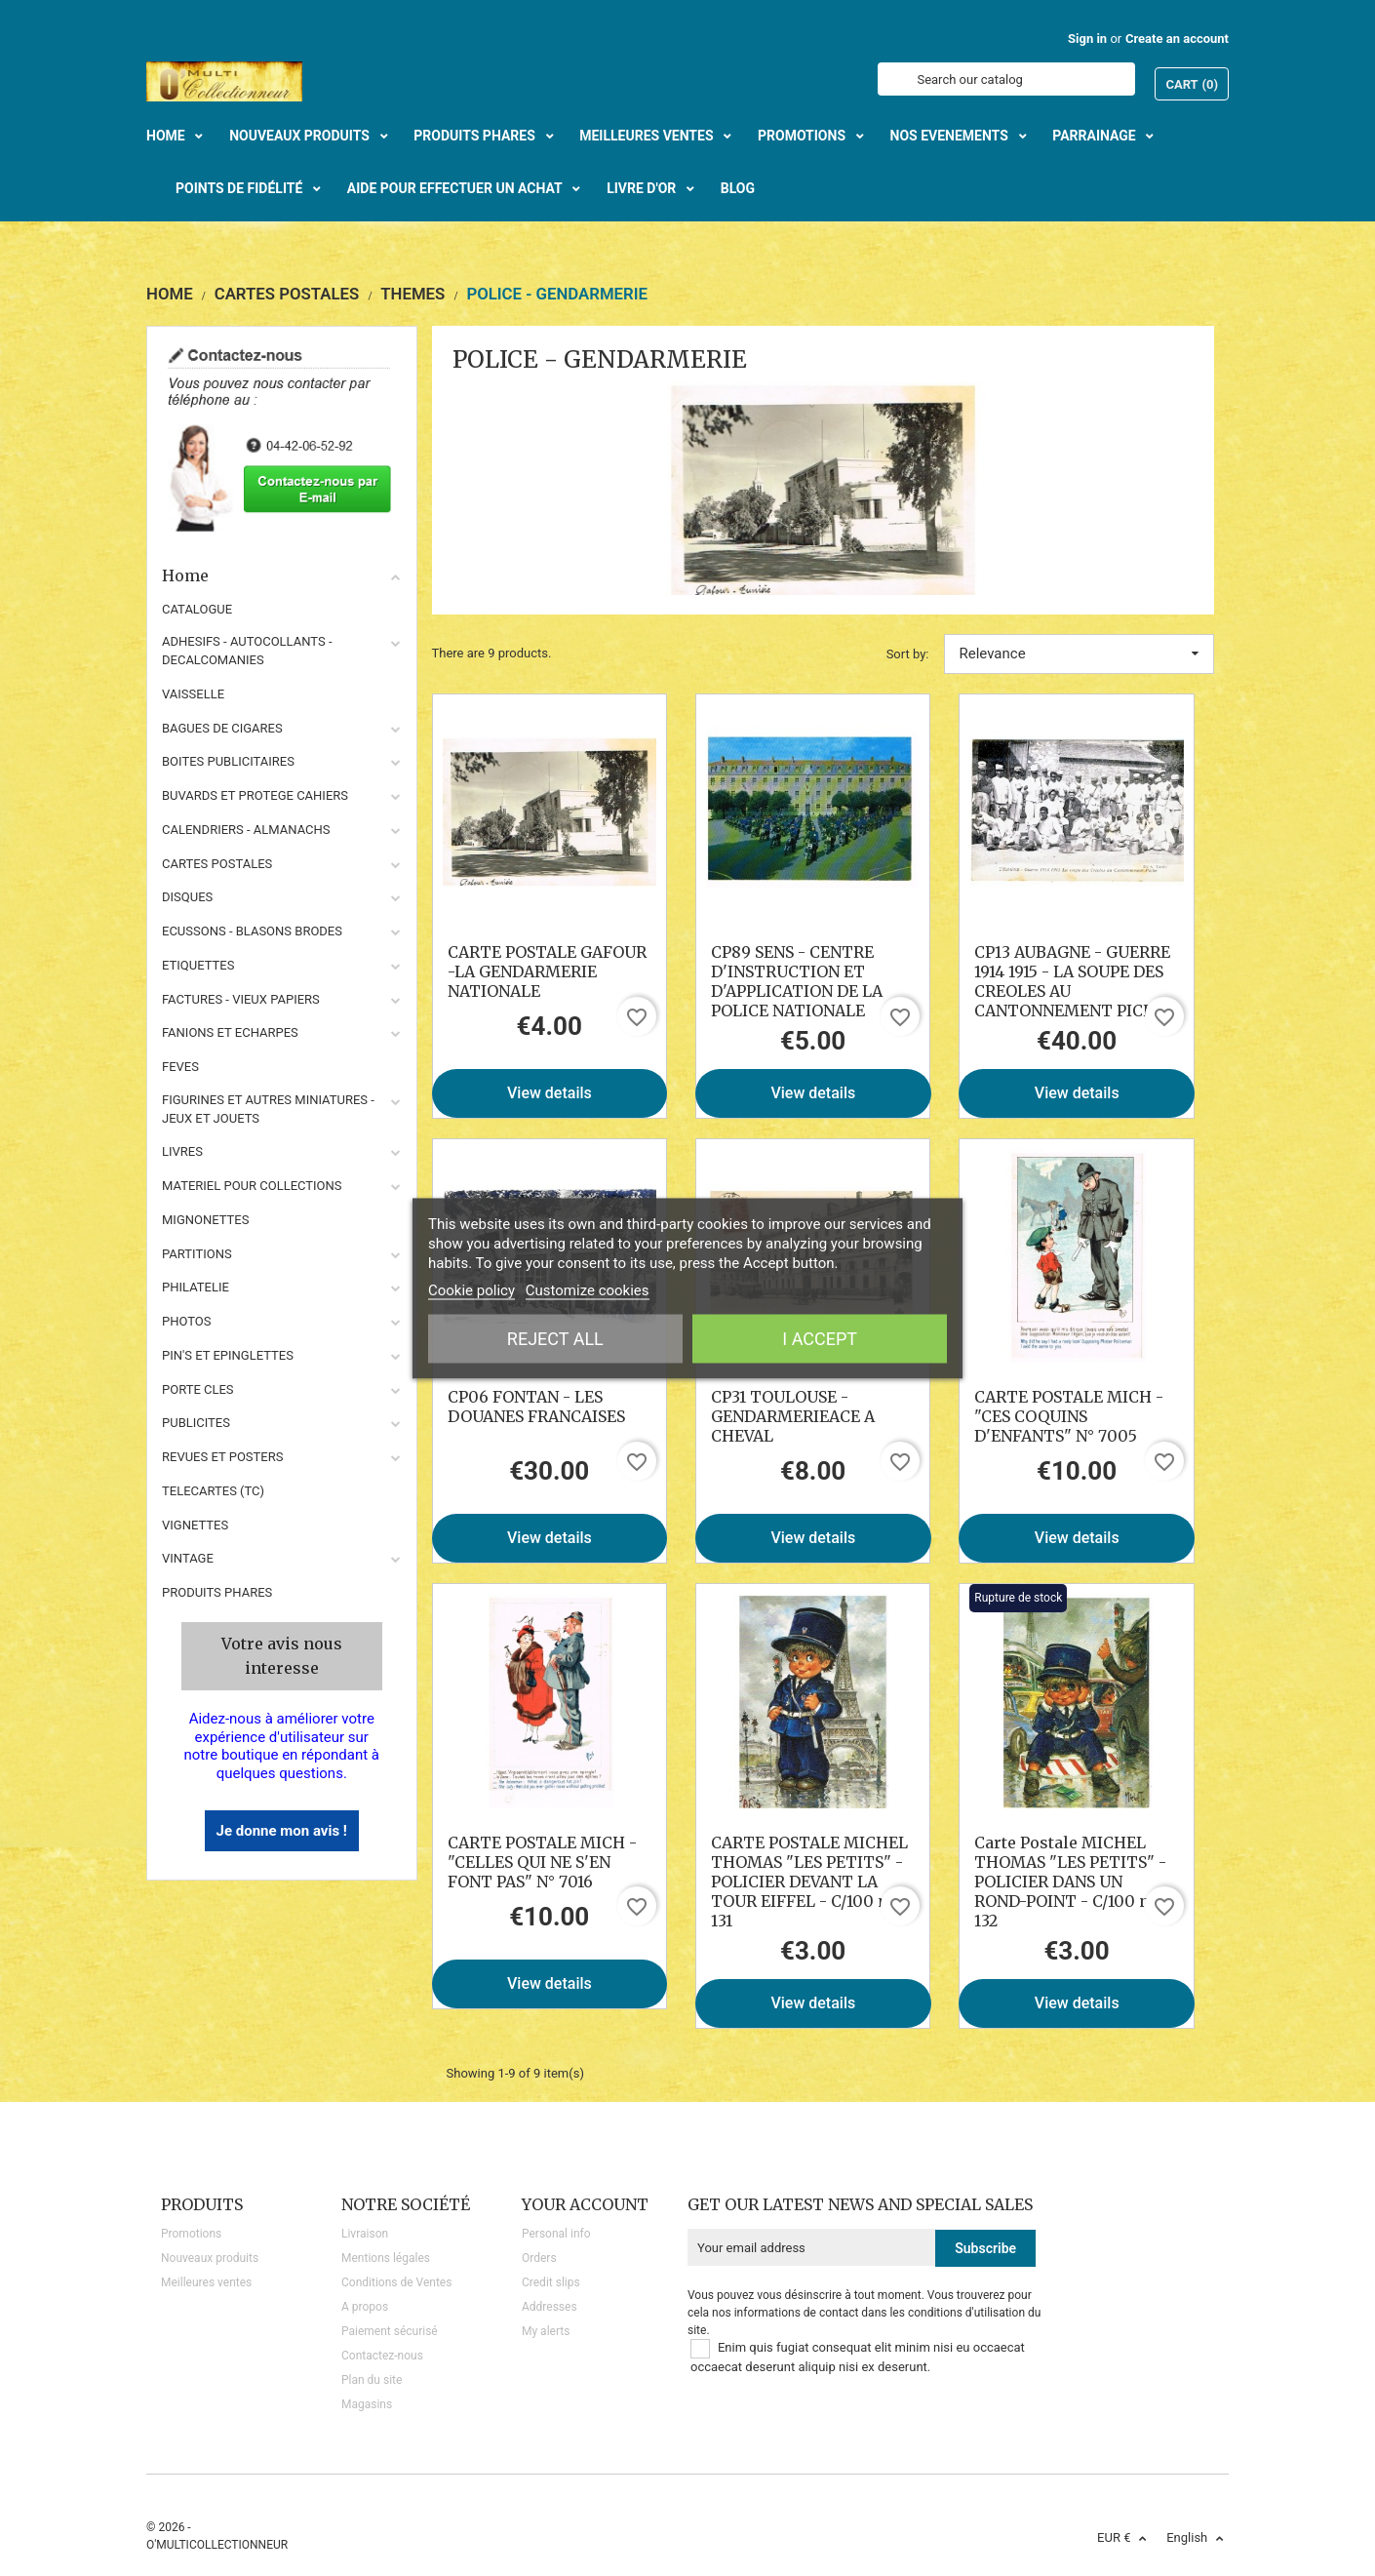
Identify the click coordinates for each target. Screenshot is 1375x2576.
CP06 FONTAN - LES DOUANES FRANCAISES (536, 1406)
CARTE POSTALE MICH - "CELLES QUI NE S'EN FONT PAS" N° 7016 (542, 1862)
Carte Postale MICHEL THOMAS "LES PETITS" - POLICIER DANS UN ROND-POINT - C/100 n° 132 (1070, 1881)
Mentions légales (385, 2258)
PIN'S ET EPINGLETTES (228, 1355)
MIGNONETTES (205, 1219)
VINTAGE (188, 1558)
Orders (539, 2258)
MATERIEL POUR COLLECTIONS (252, 1185)
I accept (819, 1338)
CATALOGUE (197, 609)
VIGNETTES (195, 1525)
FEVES (180, 1066)
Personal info (556, 2233)
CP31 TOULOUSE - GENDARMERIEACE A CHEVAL (793, 1416)
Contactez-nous (382, 2355)
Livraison (364, 2233)
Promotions (191, 2233)
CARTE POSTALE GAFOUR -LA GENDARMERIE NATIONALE (547, 971)
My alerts (546, 2331)
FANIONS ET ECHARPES (230, 1032)
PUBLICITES (196, 1422)
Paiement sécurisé (389, 2331)
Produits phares (217, 1592)
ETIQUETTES (198, 965)
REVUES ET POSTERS (222, 1456)
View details (549, 1093)
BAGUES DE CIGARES (222, 728)
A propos (364, 2307)
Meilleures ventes (206, 2282)
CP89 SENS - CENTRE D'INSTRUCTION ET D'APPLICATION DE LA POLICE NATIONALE (797, 981)
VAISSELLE (193, 694)
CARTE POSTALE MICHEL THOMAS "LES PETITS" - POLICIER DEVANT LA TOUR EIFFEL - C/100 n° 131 (809, 1881)
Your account (585, 2204)
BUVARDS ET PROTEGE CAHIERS (255, 795)
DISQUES (187, 897)
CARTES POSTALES (217, 863)
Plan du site (371, 2380)
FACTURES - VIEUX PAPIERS (241, 999)
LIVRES (182, 1151)
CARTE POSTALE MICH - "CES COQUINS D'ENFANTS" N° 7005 (1068, 1416)
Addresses (549, 2307)
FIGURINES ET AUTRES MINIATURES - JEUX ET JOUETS (268, 1109)
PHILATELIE (195, 1287)
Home (282, 575)
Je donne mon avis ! (281, 1831)
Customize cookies (587, 1289)
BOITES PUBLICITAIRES (228, 761)
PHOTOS (187, 1321)
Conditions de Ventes (396, 2282)
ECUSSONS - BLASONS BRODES (252, 931)
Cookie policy (471, 1289)
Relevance (1079, 653)
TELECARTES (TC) (213, 1491)
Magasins (366, 2404)
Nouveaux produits (209, 2258)
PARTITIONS (197, 1254)
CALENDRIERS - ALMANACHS (246, 829)
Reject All (555, 1338)
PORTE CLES (198, 1389)
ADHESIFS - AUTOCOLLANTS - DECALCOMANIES (247, 650)
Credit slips (551, 2282)
